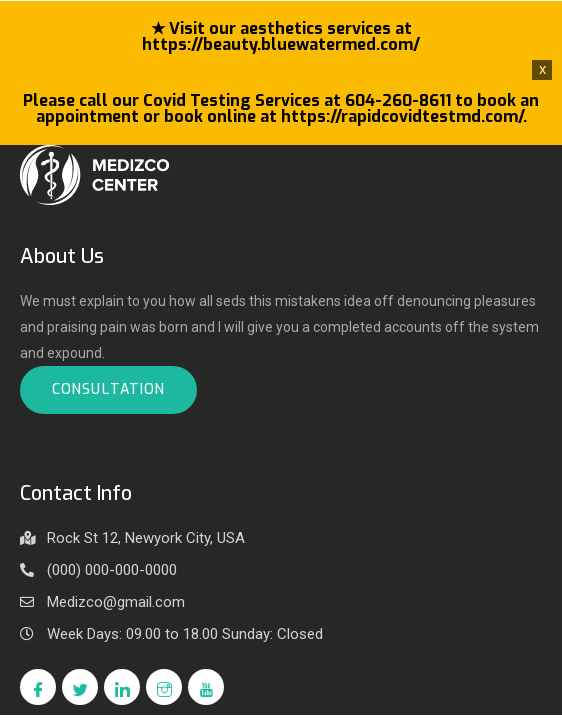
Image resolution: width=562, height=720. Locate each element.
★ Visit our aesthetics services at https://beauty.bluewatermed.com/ (281, 36)
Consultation (108, 389)
